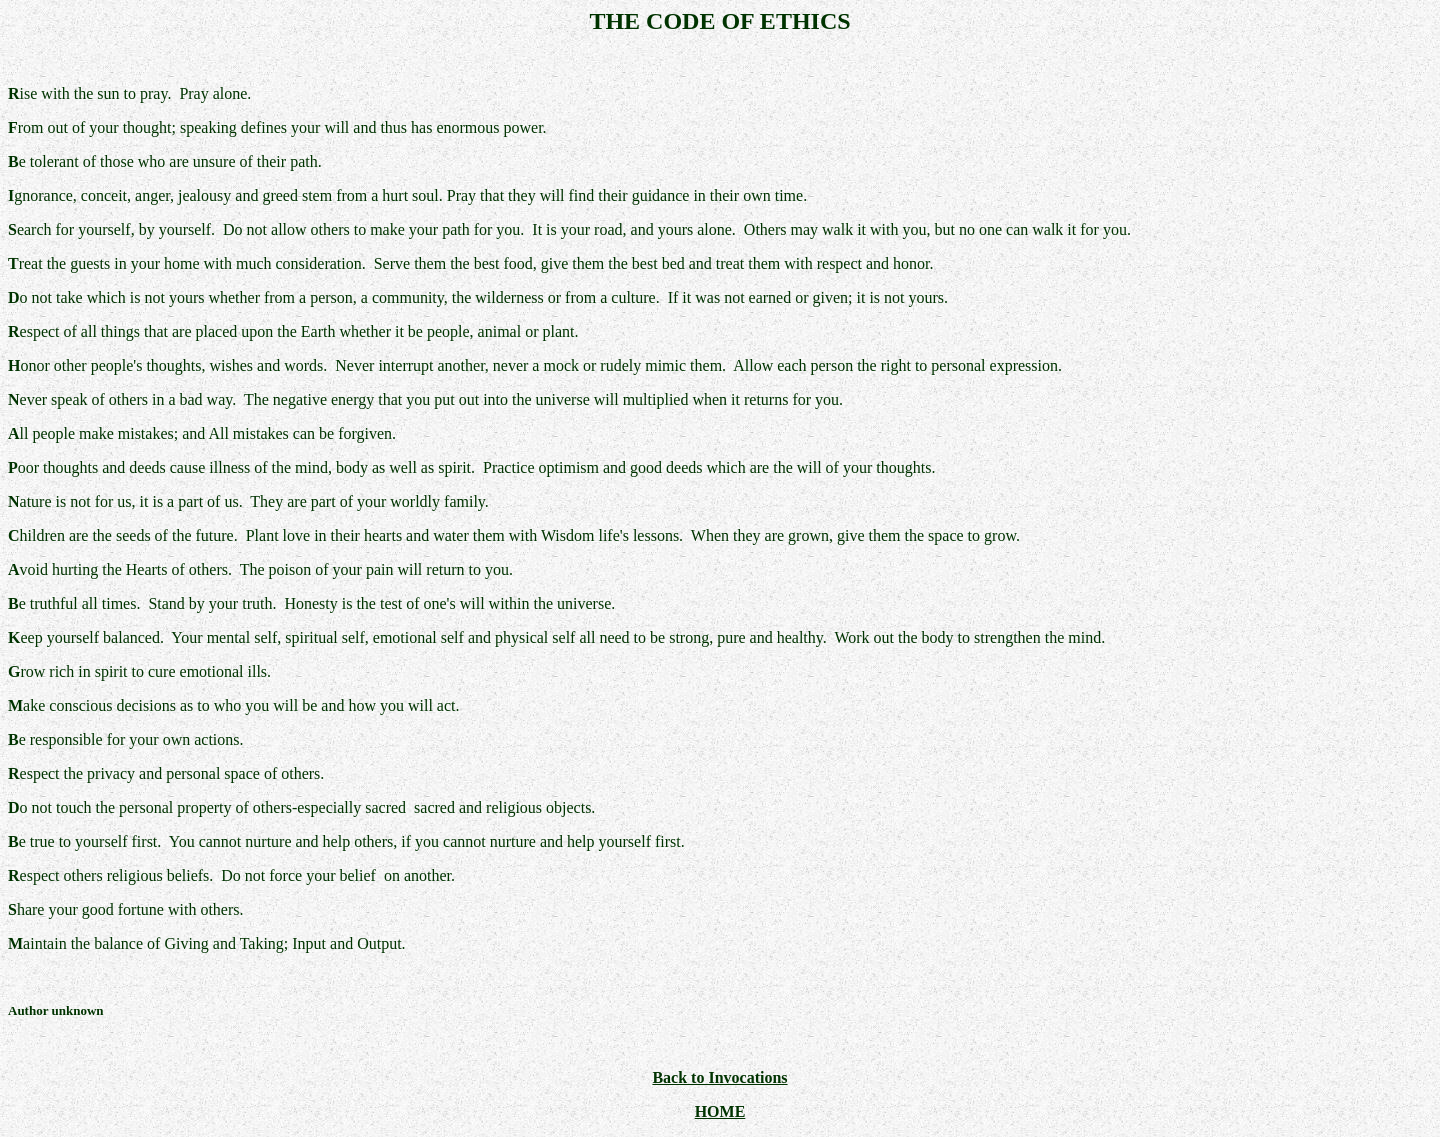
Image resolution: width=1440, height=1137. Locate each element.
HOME (720, 1111)
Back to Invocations (719, 1077)
